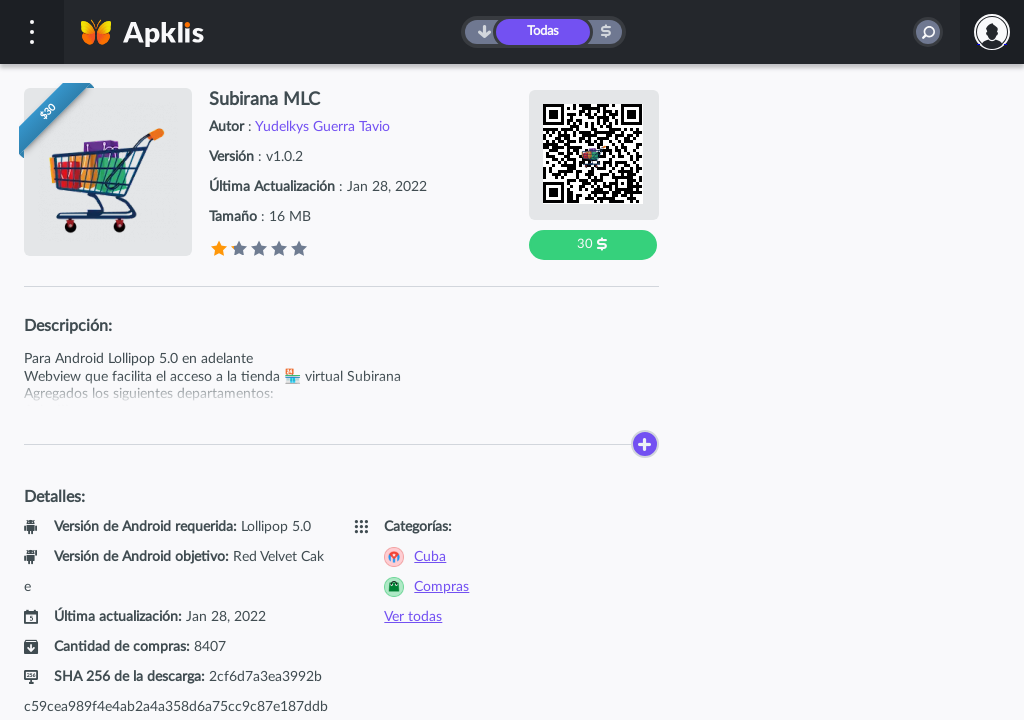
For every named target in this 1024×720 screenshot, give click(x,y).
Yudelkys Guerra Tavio (322, 127)
